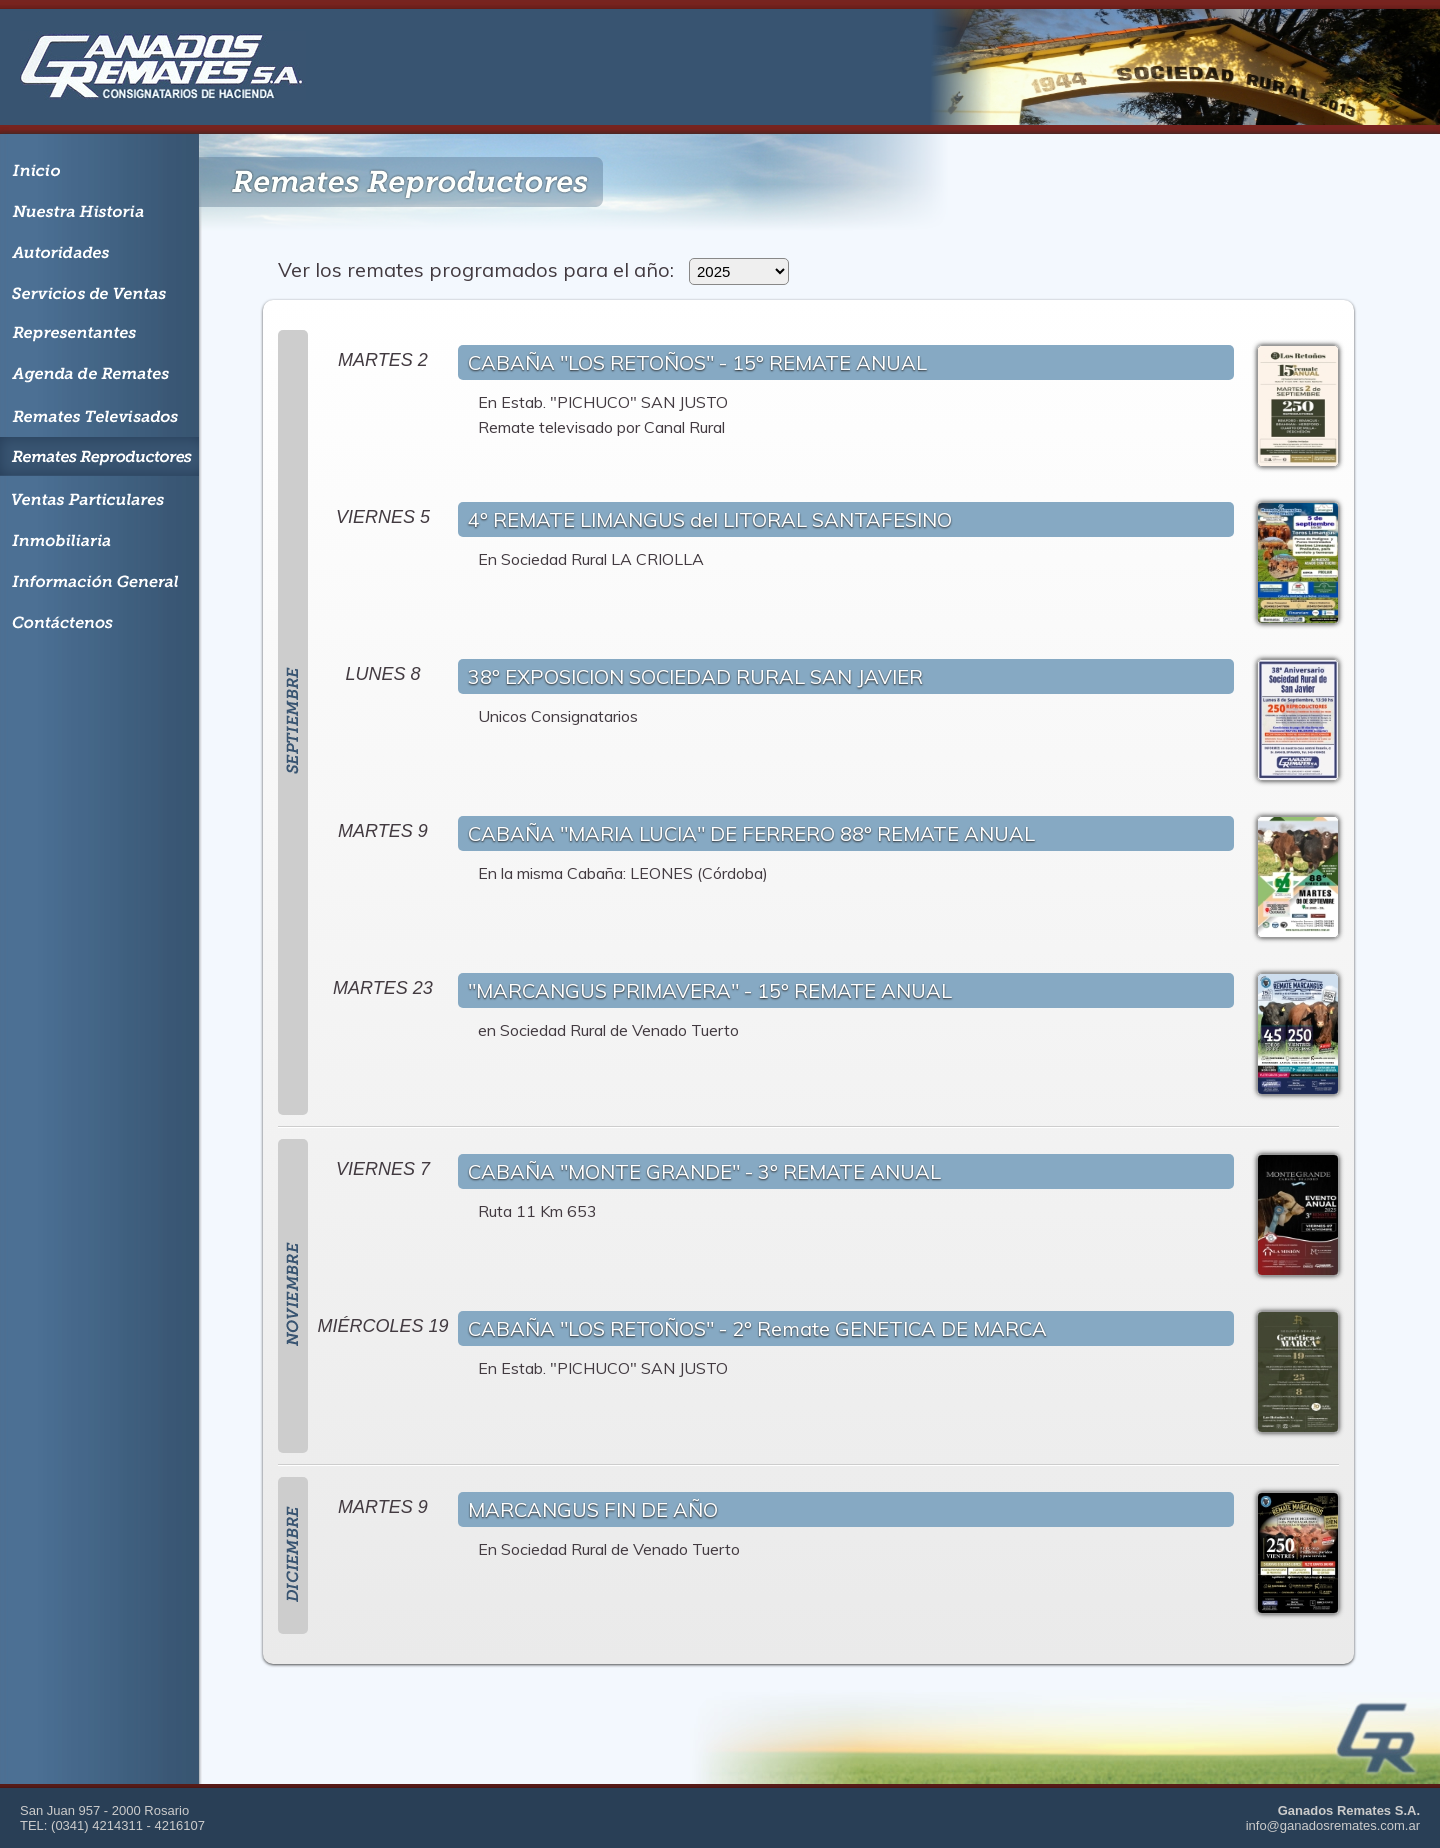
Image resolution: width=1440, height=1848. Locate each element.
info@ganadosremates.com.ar (1333, 1825)
